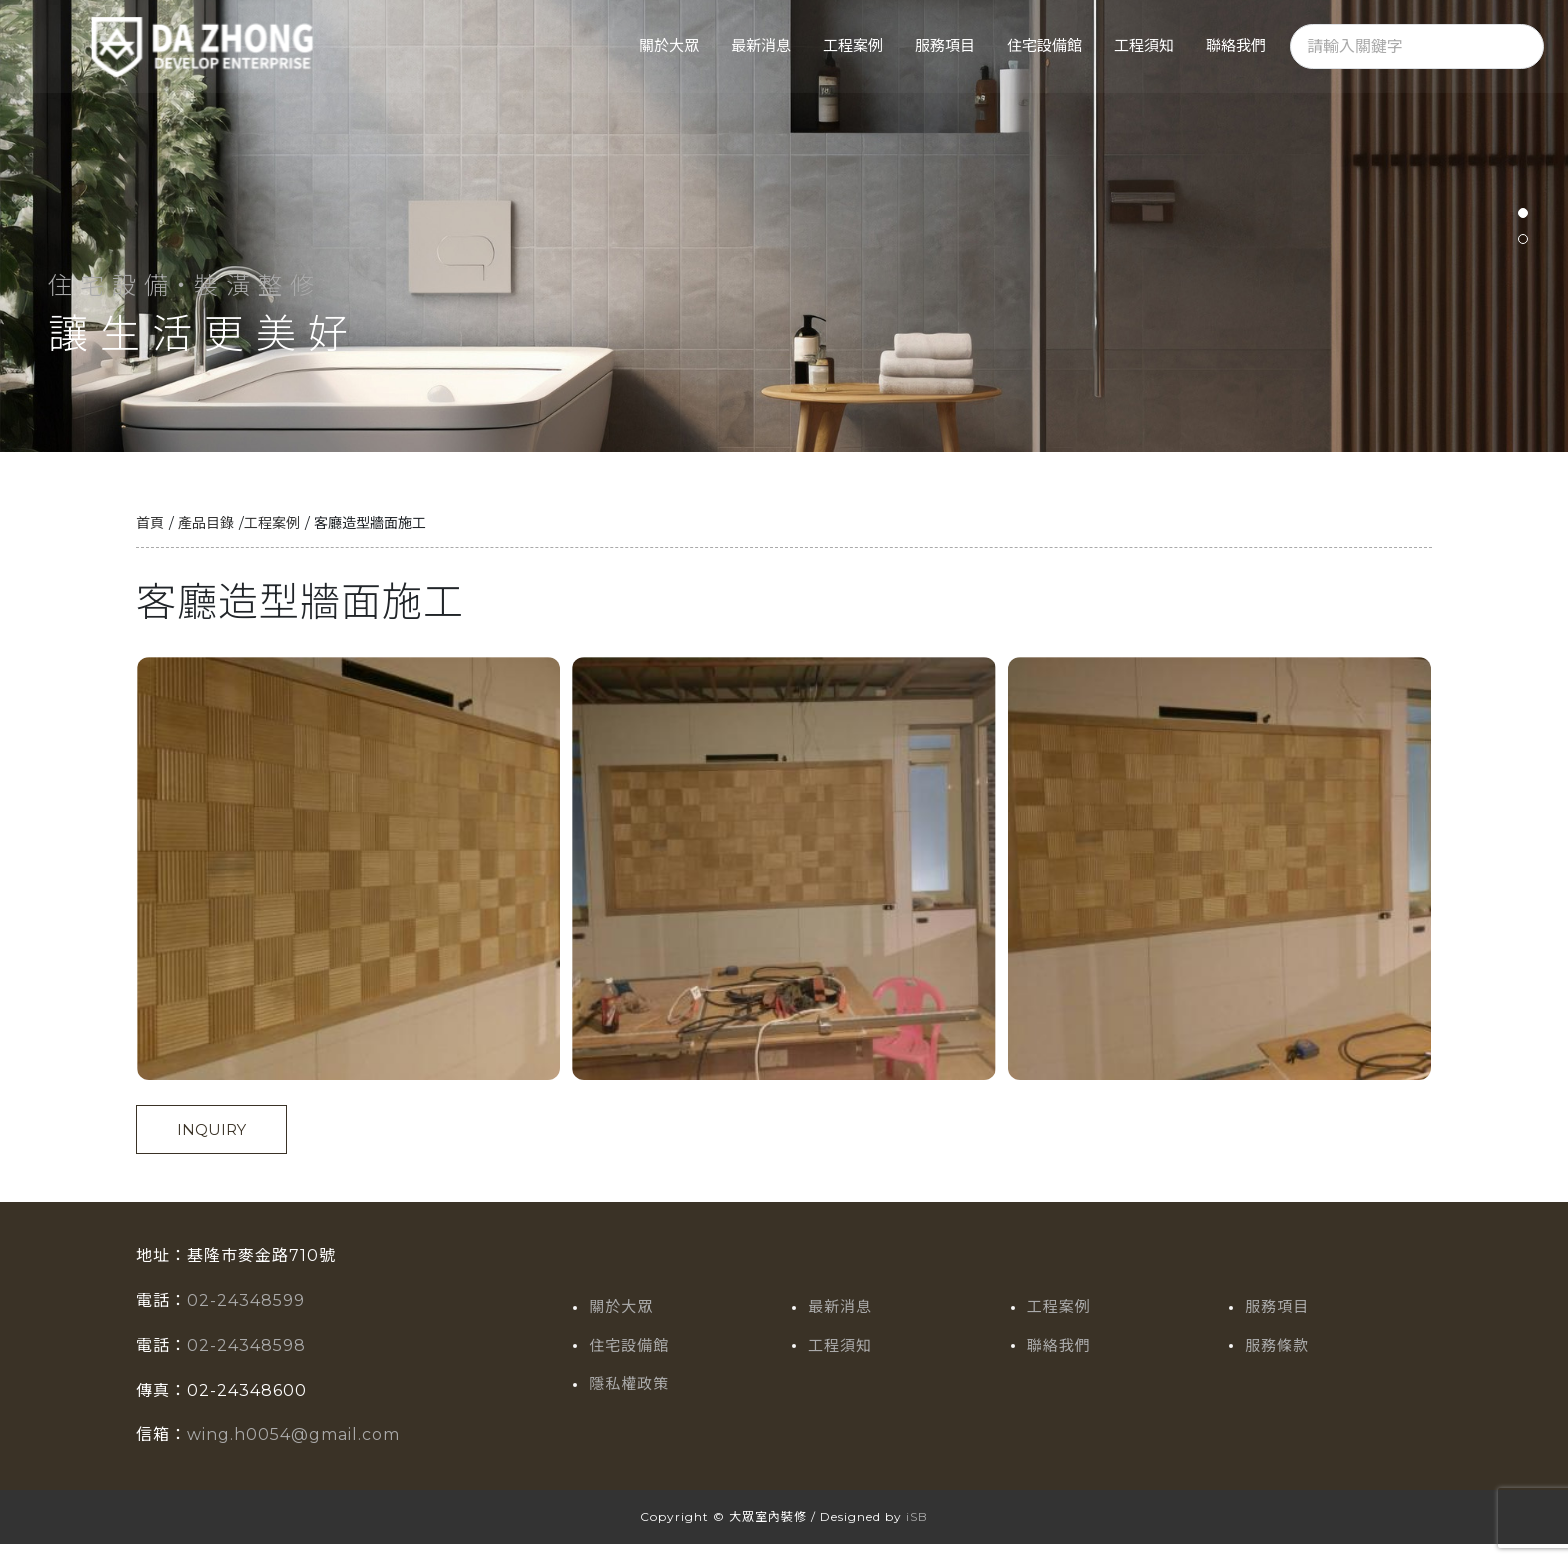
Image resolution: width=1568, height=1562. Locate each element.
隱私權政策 (629, 1401)
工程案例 (853, 45)
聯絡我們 (1236, 45)
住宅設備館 (1044, 45)
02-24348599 (246, 1318)
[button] (1523, 222)
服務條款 (1277, 1363)
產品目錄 (206, 541)
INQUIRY (211, 1147)
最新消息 (761, 45)
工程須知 (1144, 45)
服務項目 (945, 45)
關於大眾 (669, 45)
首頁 (150, 541)
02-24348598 (246, 1363)
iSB (917, 1534)
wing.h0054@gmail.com (293, 1452)
